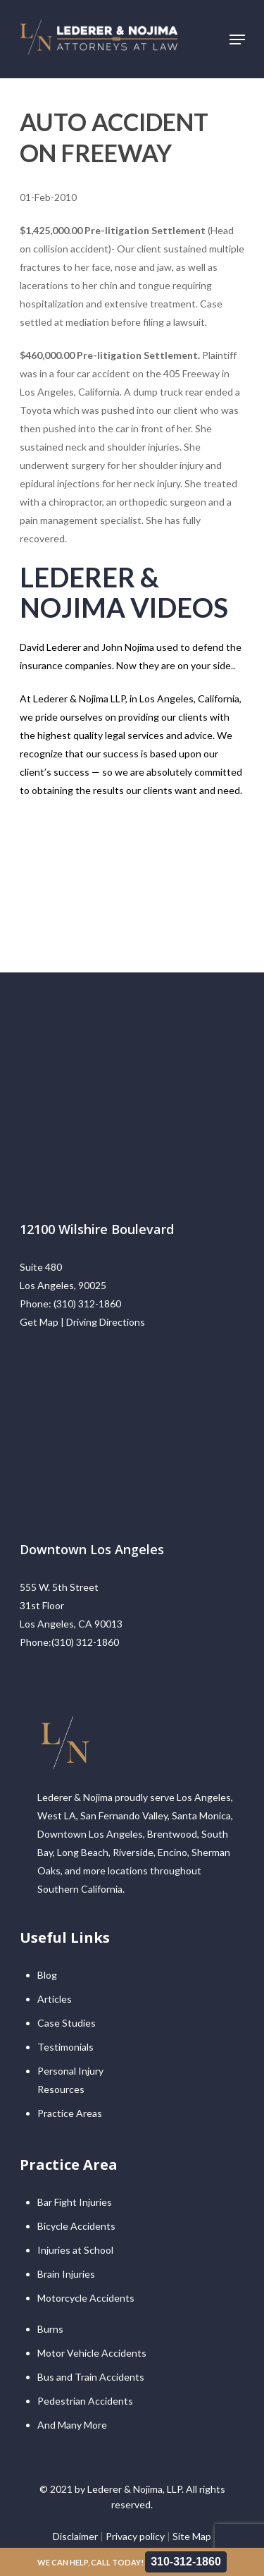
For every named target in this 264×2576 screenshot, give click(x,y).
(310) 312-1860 (87, 1304)
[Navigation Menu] (237, 39)
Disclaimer (75, 2536)
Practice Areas (69, 2113)
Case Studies (66, 2023)
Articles (54, 1999)
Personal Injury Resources (70, 2080)
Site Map (191, 2536)
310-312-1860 (186, 2562)
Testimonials (65, 2047)
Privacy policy (135, 2536)
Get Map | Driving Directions (82, 1322)
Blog (47, 1975)
